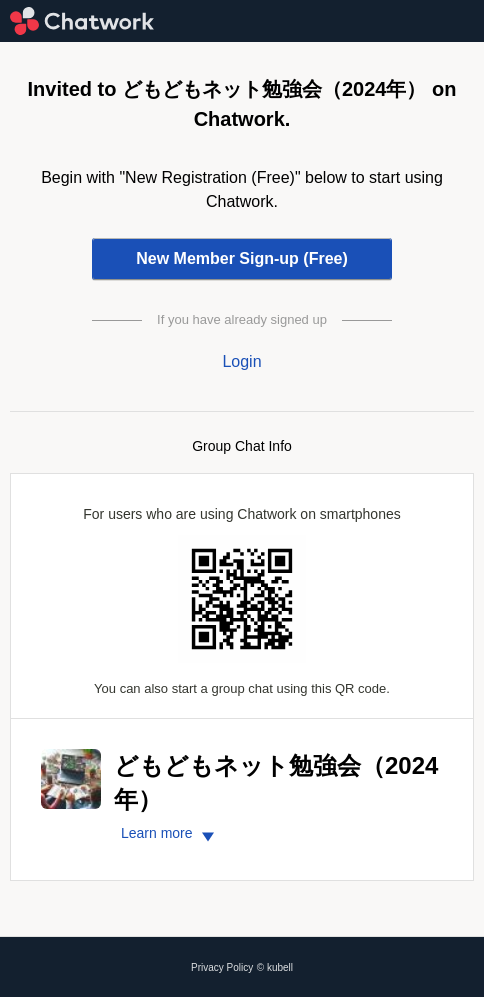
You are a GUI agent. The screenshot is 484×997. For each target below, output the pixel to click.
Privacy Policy (222, 967)
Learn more (170, 833)
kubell (280, 967)
